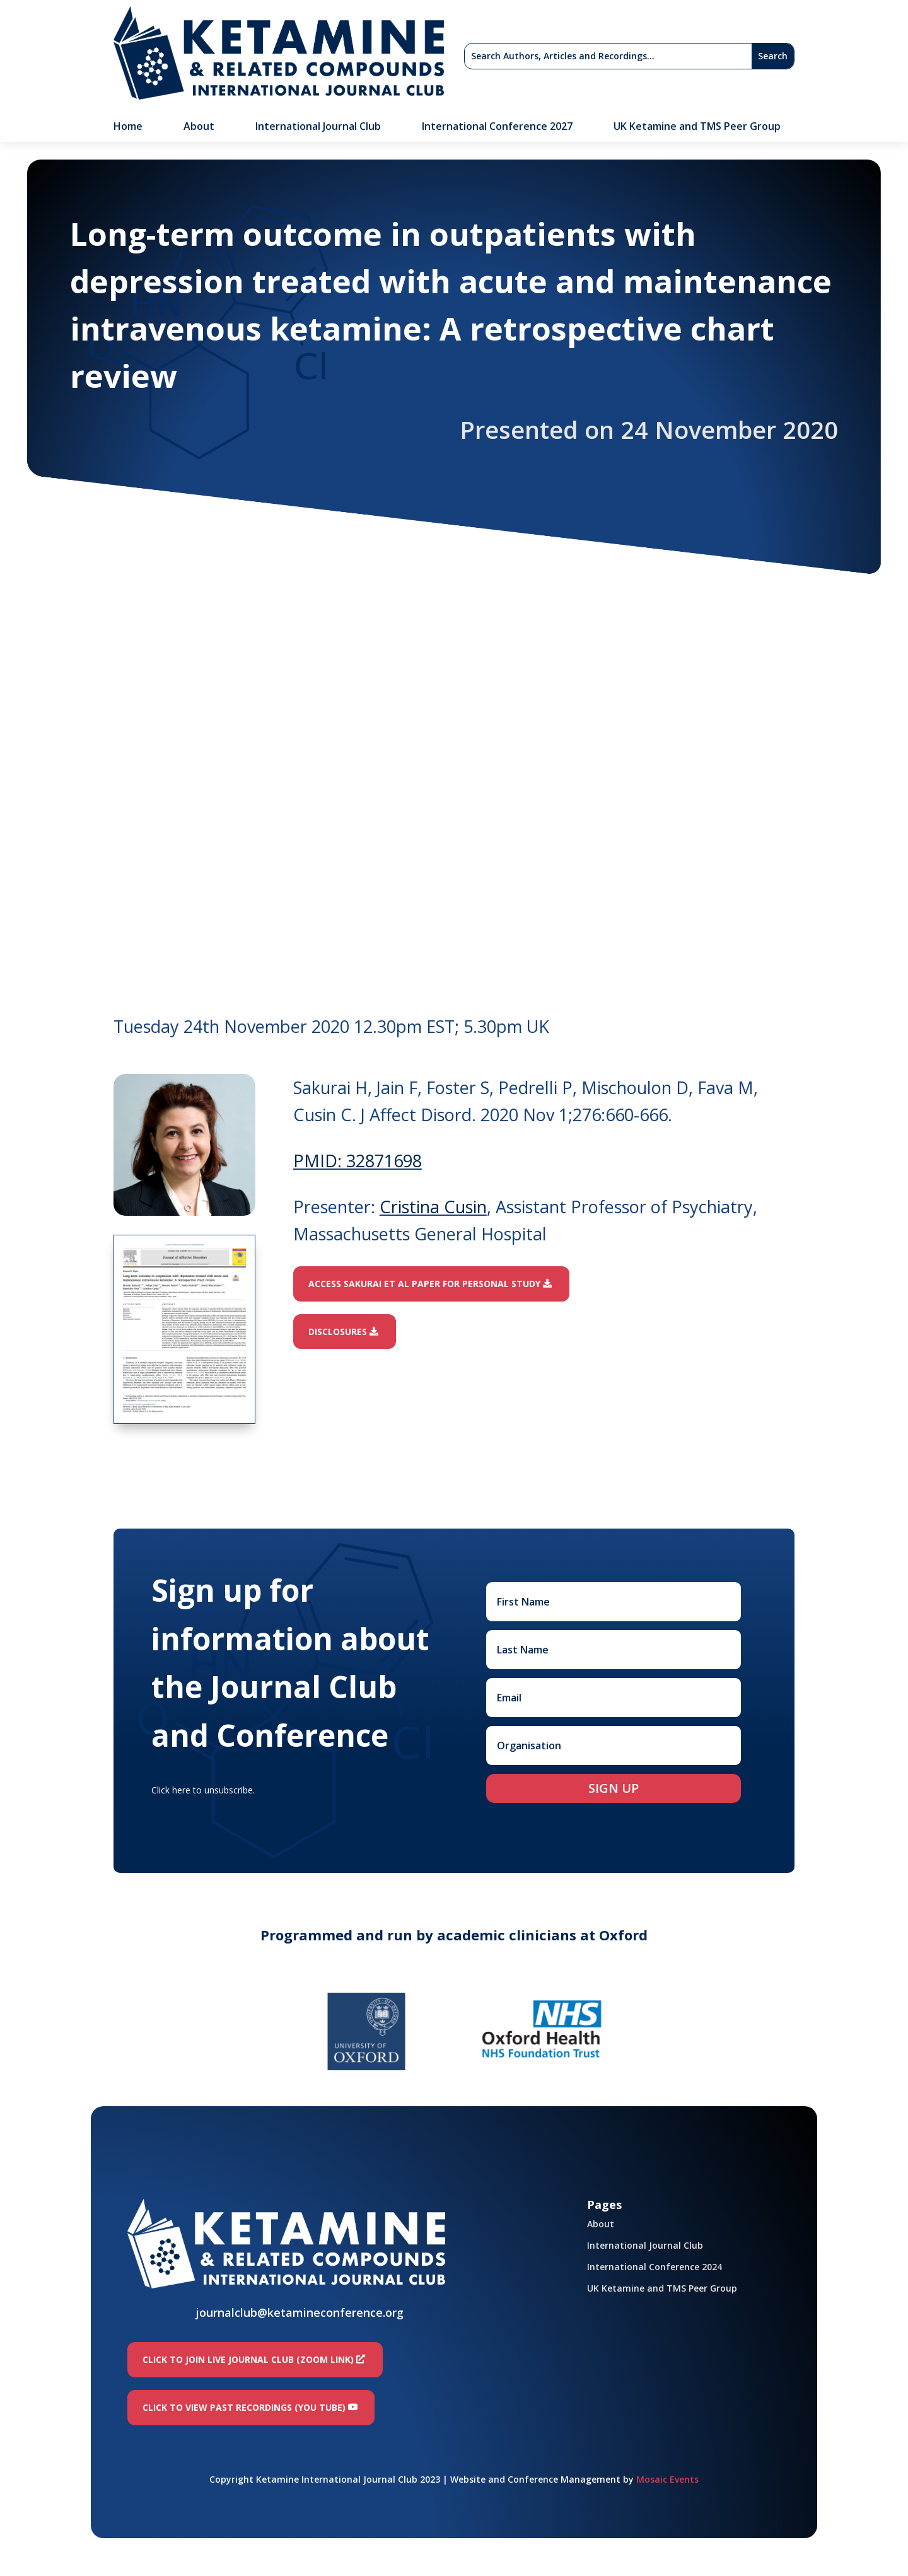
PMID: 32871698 (357, 1160)
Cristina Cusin (433, 1206)
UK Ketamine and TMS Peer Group (697, 127)
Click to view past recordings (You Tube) (244, 2407)
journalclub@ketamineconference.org (299, 2312)
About (198, 127)
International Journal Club (318, 127)
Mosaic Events (667, 2479)
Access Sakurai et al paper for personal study (424, 1284)
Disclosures (337, 1332)
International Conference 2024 (654, 2267)
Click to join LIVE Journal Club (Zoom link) (248, 2359)
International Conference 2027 (497, 127)
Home (128, 127)
